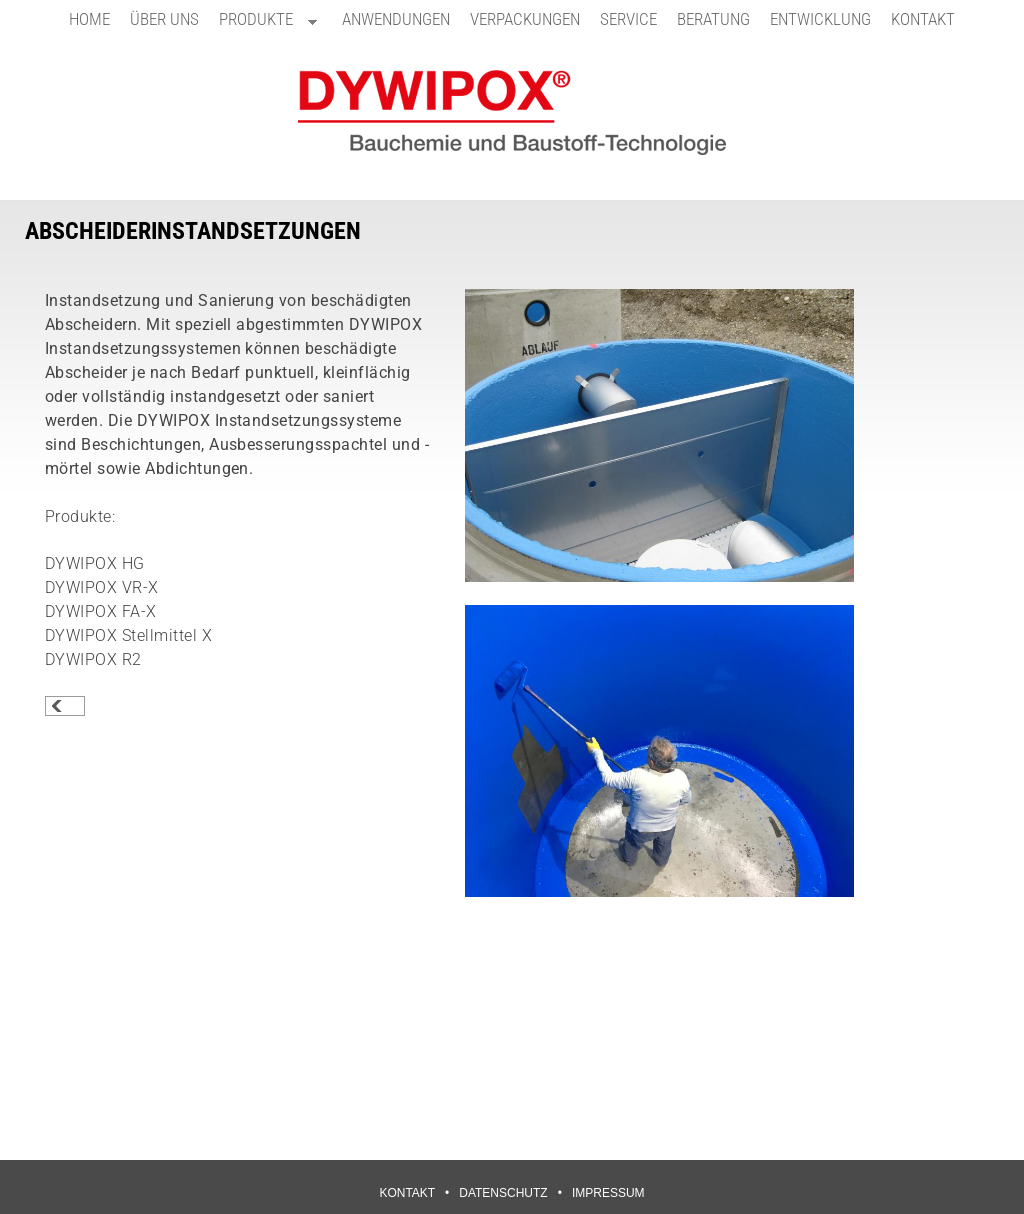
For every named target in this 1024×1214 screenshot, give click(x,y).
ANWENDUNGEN (396, 19)
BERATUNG (713, 19)
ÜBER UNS (164, 19)
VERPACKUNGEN (525, 19)
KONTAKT (923, 19)
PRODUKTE (263, 23)
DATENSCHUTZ (503, 1193)
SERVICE (628, 19)
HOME (89, 19)
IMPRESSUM (608, 1193)
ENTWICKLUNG (820, 19)
